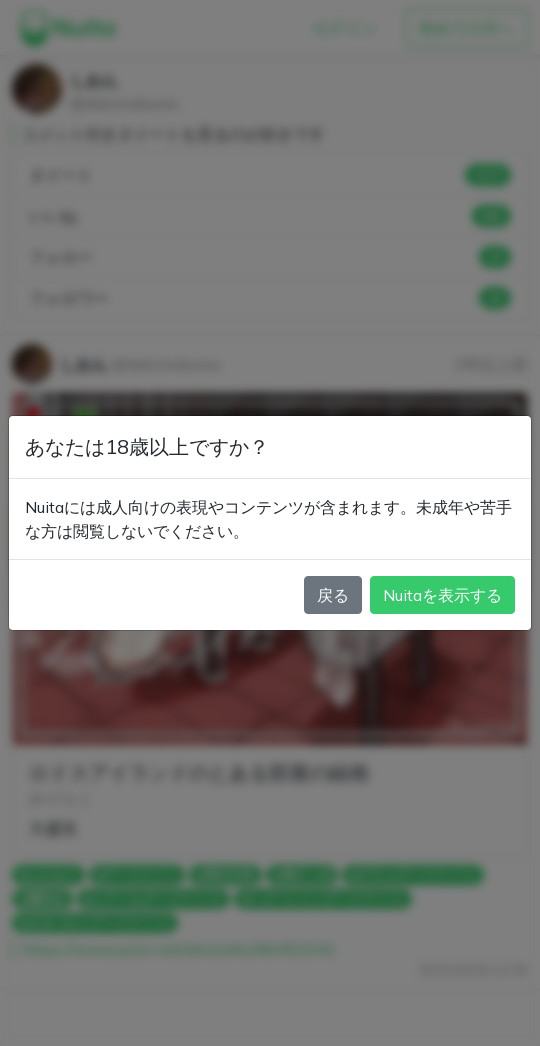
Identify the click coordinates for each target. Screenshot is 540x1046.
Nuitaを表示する (442, 595)
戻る (333, 595)
